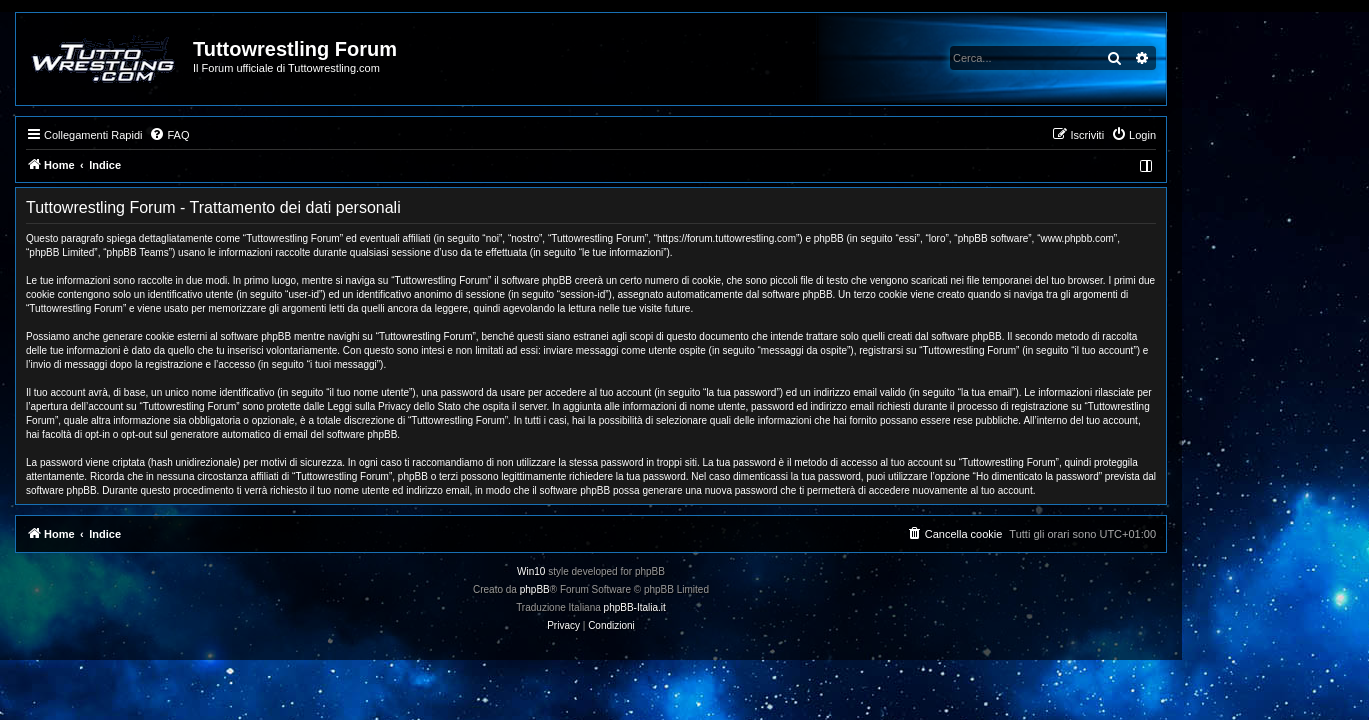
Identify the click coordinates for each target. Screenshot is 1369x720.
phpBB (628, 589)
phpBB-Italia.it (728, 607)
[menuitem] (263, 135)
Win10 (625, 571)
